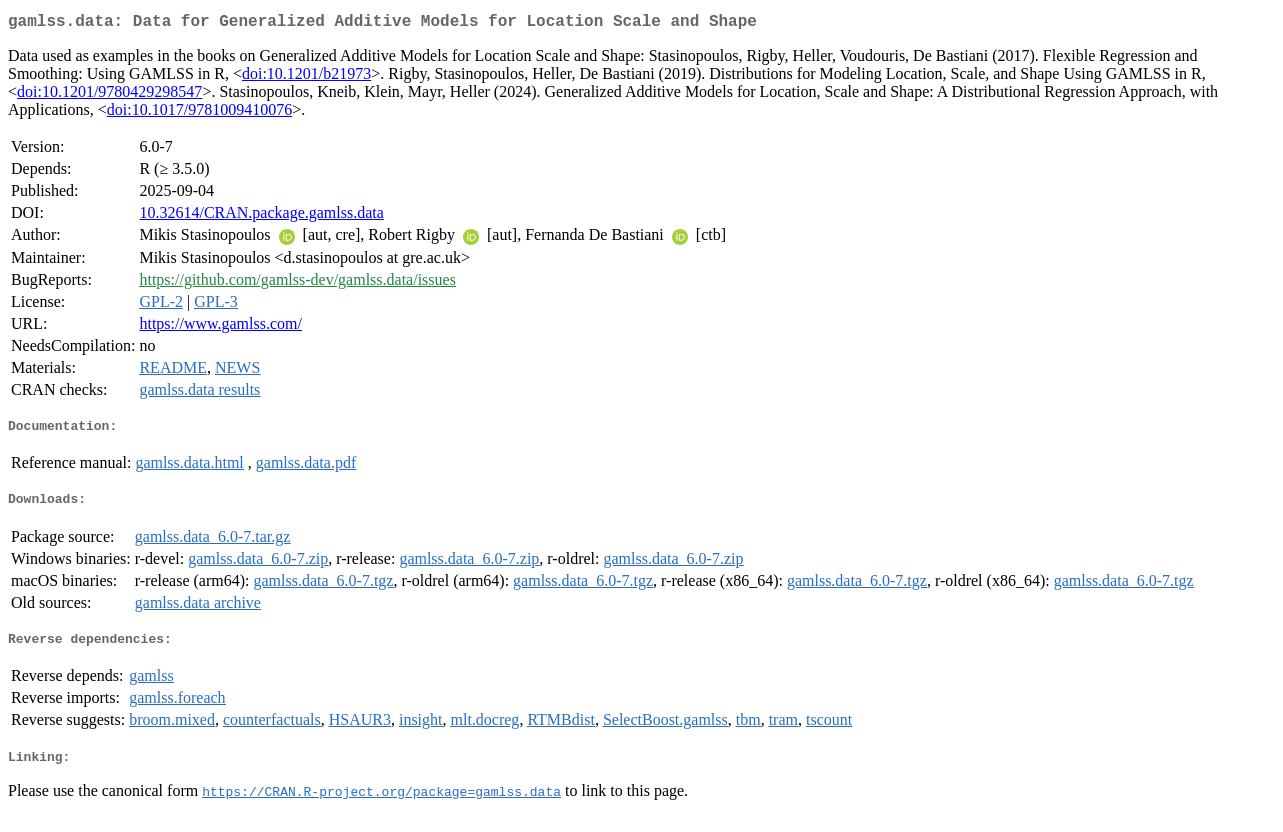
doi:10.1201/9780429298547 (109, 95)
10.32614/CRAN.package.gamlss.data (261, 216)
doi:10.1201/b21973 (306, 77)
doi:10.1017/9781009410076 (199, 113)
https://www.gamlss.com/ (220, 327)
